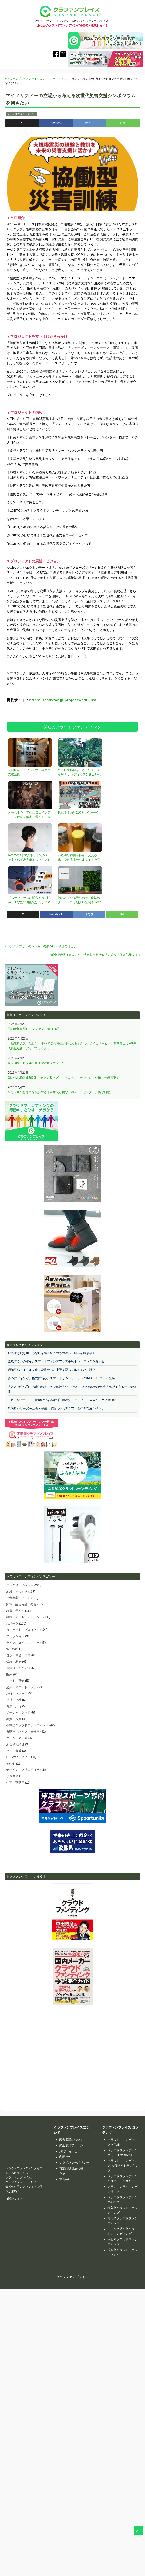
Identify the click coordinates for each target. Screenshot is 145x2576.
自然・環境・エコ (18, 1788)
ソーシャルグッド (18, 1845)
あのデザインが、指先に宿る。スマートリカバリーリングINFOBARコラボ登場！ (63, 1478)
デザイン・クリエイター (22, 1903)
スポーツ (12, 1756)
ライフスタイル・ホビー (21, 114)
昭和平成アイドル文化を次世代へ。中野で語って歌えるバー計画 (51, 1469)
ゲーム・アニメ (16, 1871)
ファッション (15, 1769)
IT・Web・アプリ (18, 1890)
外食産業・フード (18, 1731)
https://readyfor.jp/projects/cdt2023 (62, 700)
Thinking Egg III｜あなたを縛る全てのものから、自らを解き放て (51, 1453)
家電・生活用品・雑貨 (21, 1737)
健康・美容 (13, 1839)
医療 (9, 1807)
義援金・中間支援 (18, 1801)
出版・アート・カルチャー (24, 1750)
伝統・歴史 (13, 1795)
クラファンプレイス (73, 2564)
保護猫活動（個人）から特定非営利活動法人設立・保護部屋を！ (94, 954)
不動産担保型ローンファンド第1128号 (34, 1028)
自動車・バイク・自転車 (22, 1865)
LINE (123, 122)
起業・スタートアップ (21, 1820)
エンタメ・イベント (19, 1718)
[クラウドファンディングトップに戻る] (138, 2530)
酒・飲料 (12, 1782)
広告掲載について (71, 2427)
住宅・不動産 (15, 1916)
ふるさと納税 (15, 1877)
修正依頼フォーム (71, 2432)
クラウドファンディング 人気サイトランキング (122, 2452)
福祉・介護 (13, 1833)
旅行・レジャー (16, 1826)
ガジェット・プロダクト (22, 1763)
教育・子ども (15, 1744)
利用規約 (65, 2444)
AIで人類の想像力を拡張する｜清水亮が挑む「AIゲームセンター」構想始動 (59, 1092)
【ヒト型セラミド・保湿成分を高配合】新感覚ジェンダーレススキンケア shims (62, 1500)
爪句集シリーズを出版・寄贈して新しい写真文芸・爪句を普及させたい (56, 1508)
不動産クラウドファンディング (27, 1858)
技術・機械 (13, 1884)
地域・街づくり (16, 1725)
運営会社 (65, 2466)
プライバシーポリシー (74, 2450)
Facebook (55, 122)
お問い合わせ (68, 2438)
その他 (10, 1896)
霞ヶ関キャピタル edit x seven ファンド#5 (36, 1063)
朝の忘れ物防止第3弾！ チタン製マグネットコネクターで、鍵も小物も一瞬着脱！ (63, 1077)
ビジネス (12, 1909)
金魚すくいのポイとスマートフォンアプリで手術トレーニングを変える (56, 1461)
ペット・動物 (15, 1814)
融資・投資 (13, 1852)
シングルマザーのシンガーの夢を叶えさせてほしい (41, 946)
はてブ (89, 122)
